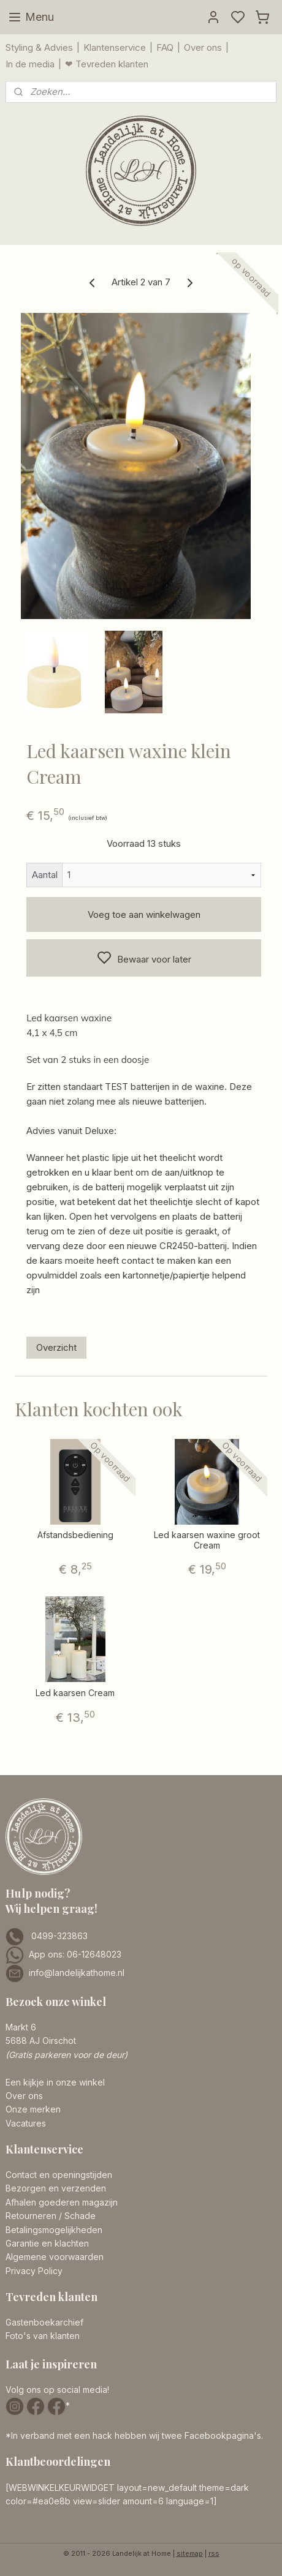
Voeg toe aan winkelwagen (144, 914)
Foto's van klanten (43, 2335)
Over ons (203, 47)
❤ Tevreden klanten (106, 64)
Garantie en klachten (47, 2243)
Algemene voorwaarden (55, 2256)
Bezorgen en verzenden (56, 2188)
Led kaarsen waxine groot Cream (207, 1540)
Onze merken (33, 2109)
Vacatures (26, 2123)
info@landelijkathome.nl (76, 1972)
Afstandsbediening (75, 1535)
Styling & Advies (39, 47)
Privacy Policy (34, 2271)
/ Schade (76, 2215)
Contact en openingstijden (59, 2174)
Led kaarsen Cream (75, 1693)
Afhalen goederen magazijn (62, 2202)
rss (213, 2553)
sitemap (190, 2553)
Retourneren (31, 2215)
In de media (30, 64)
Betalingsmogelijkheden (54, 2230)
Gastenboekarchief (44, 2322)
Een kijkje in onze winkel (55, 2082)
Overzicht (56, 1347)
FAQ (164, 47)
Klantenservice (114, 47)
